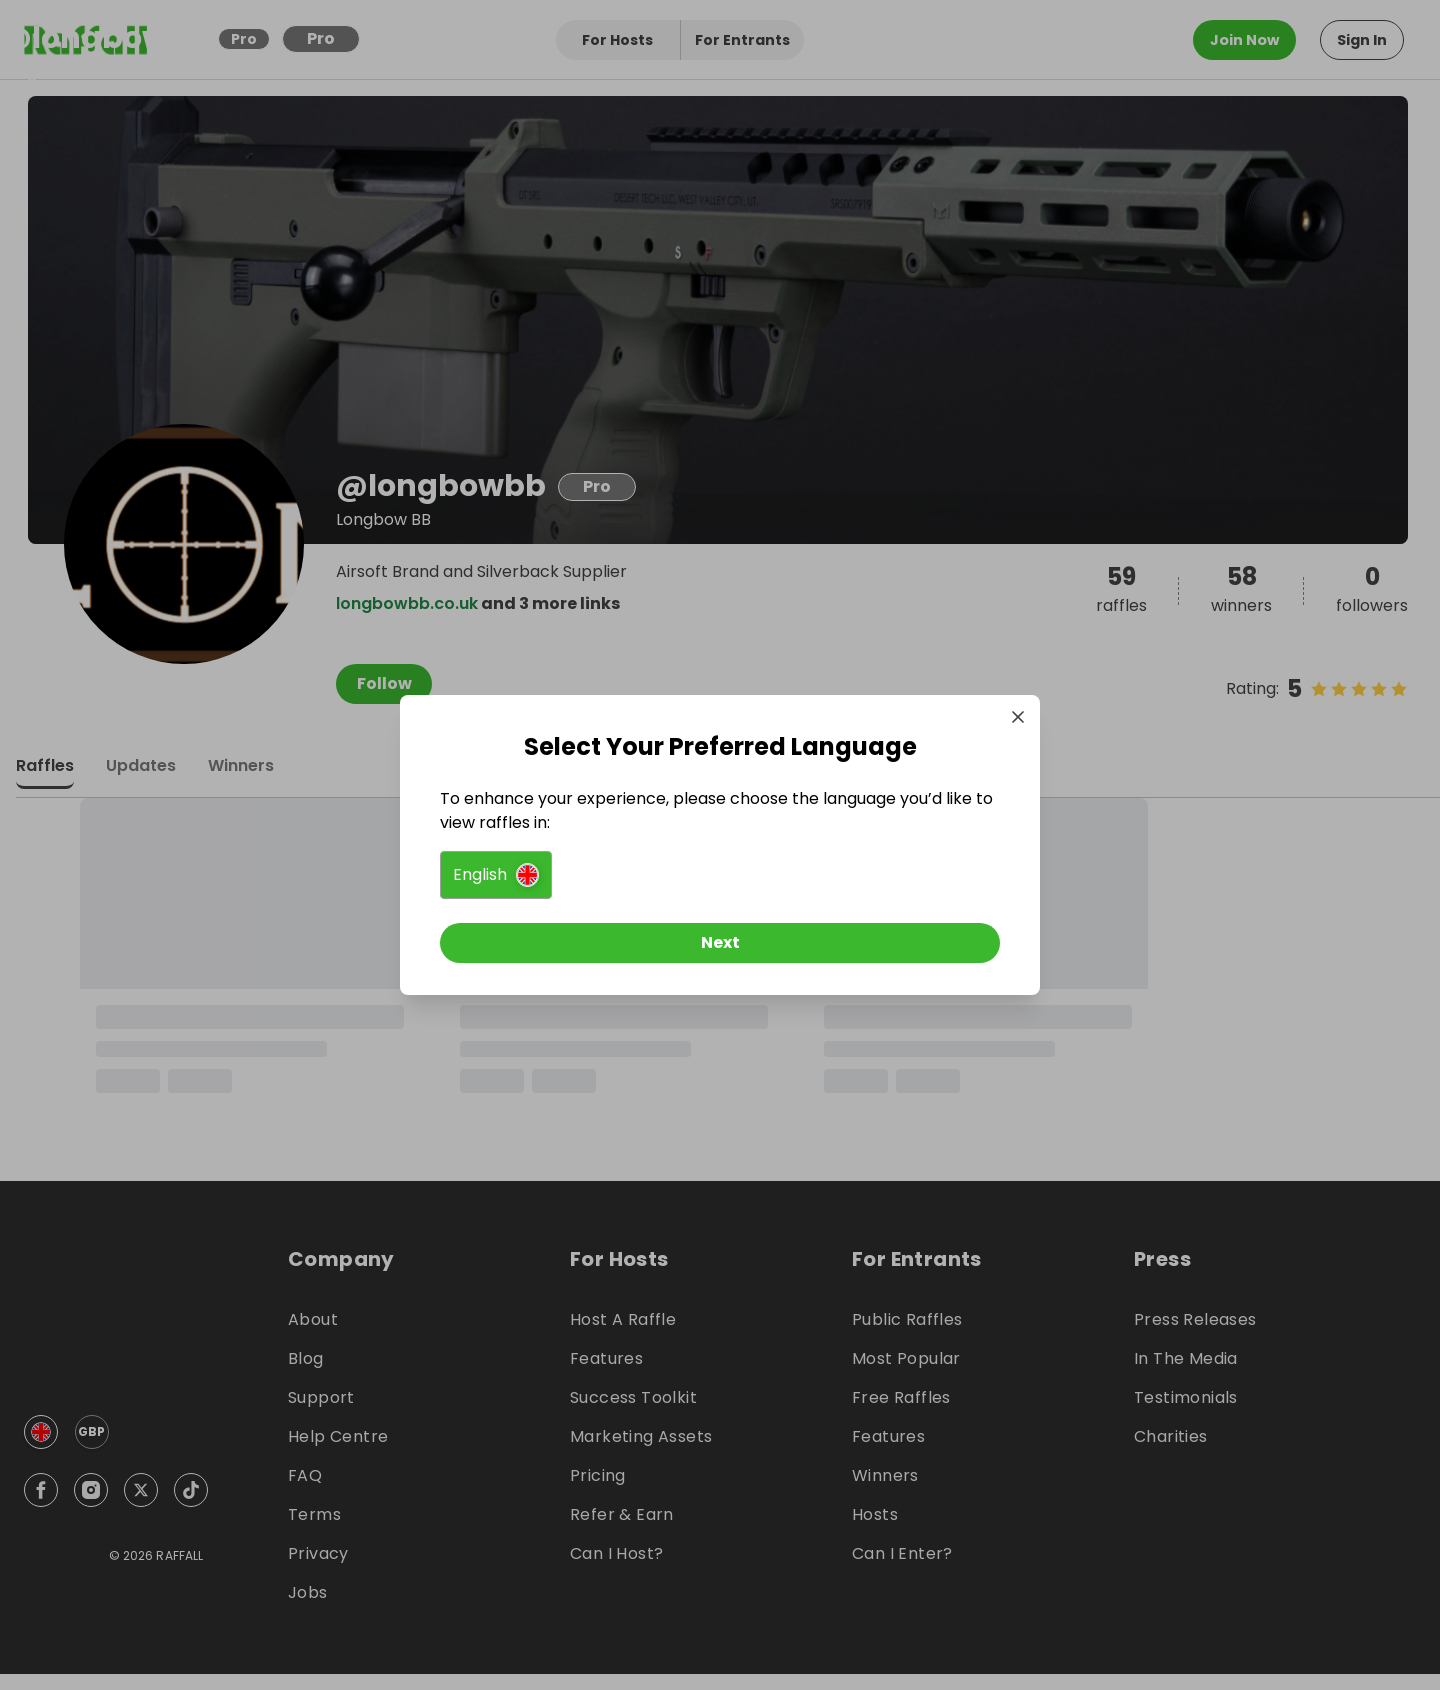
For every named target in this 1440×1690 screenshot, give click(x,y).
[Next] (720, 943)
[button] (496, 875)
